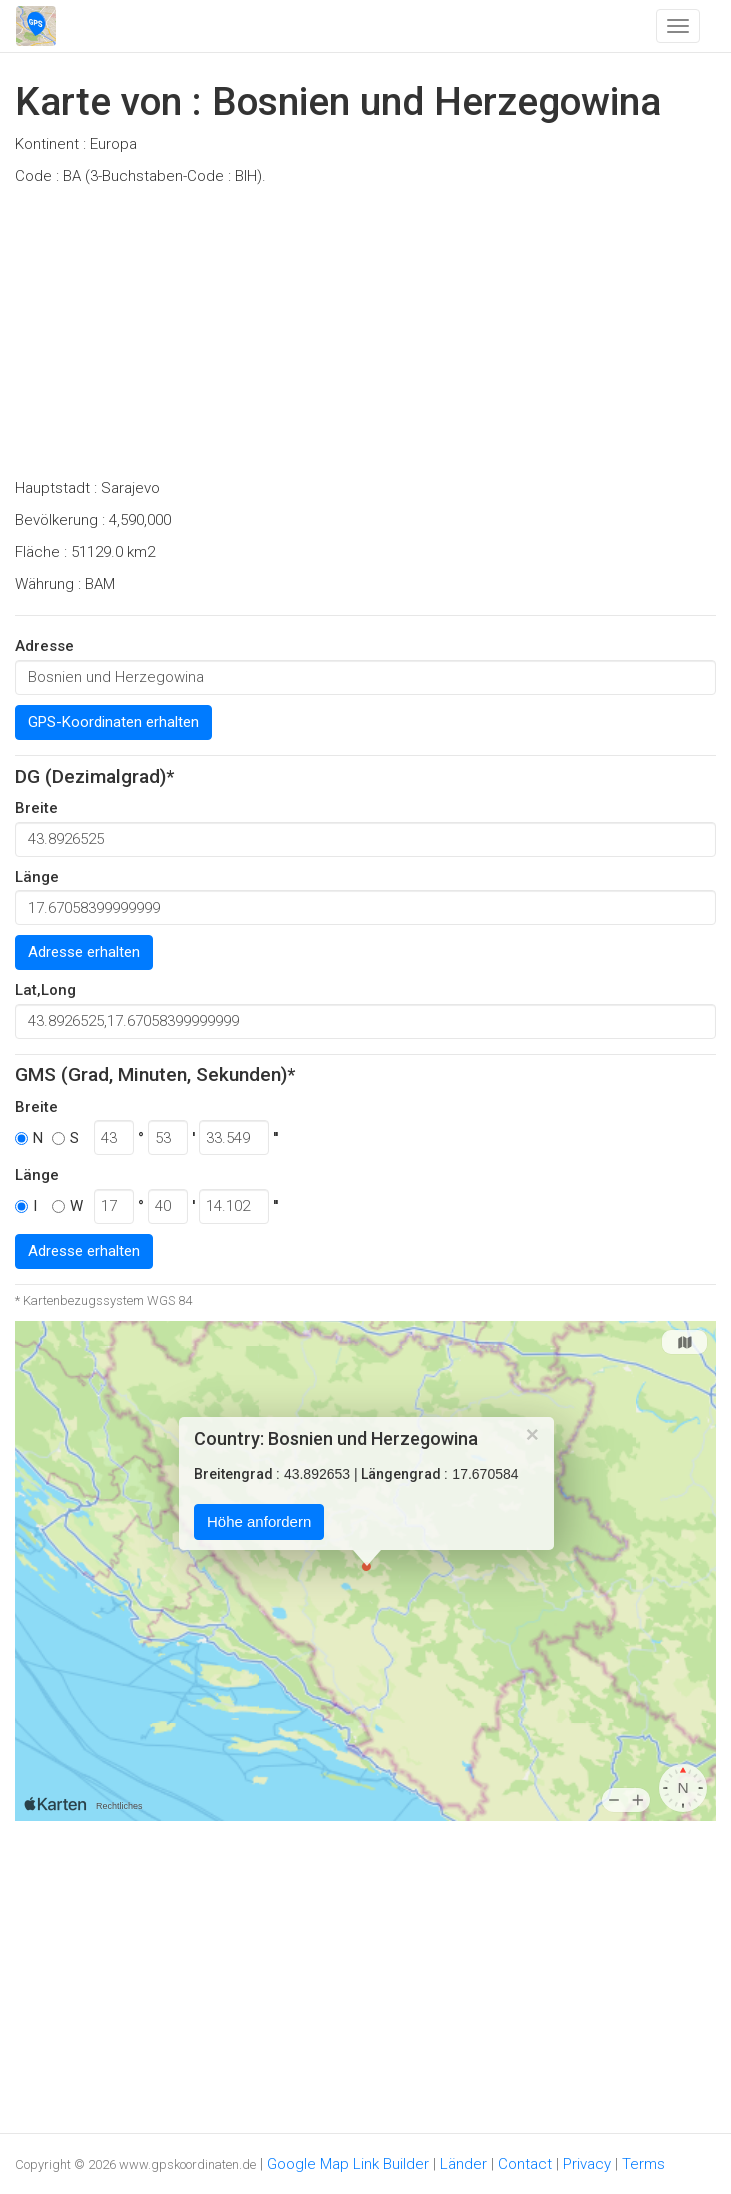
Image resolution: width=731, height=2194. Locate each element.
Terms (643, 2164)
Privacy (587, 2164)
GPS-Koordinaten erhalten (113, 722)
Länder (463, 2164)
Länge (37, 877)
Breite (36, 808)
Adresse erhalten (84, 952)
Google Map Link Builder (348, 2164)
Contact (525, 2164)
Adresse (44, 646)
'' (275, 1138)
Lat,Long (45, 990)
